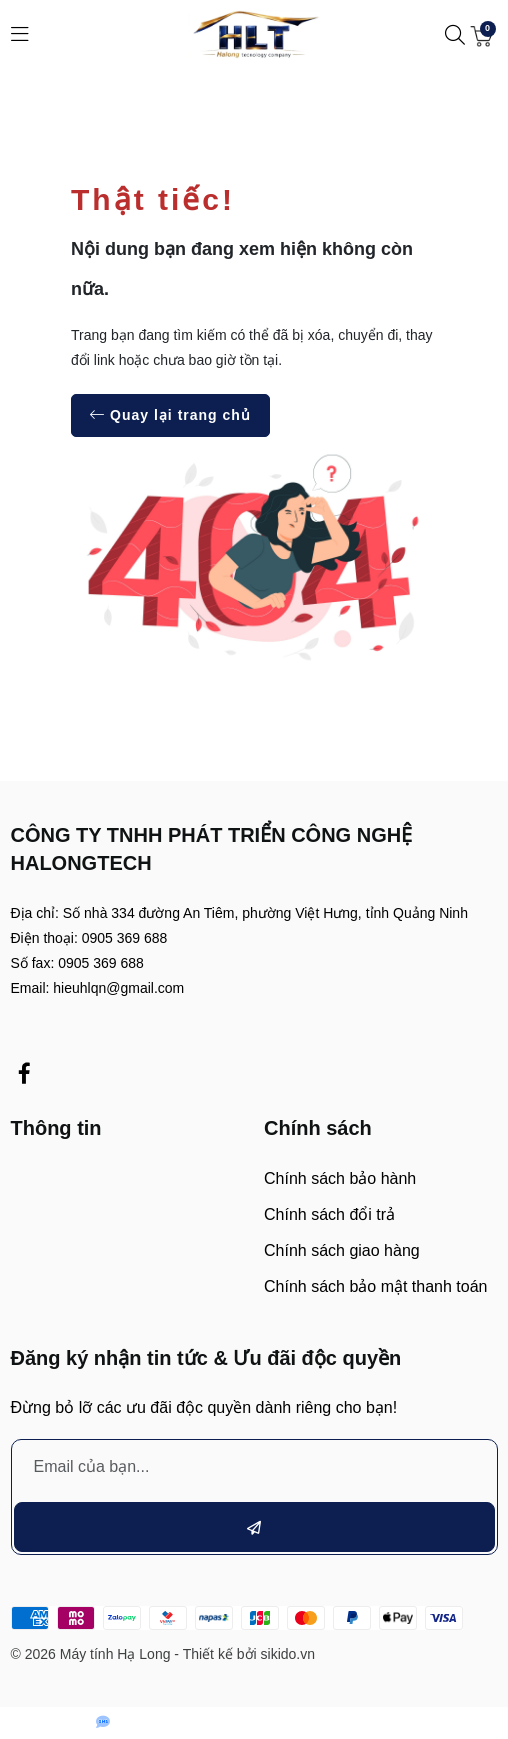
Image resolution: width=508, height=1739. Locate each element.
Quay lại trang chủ (170, 415)
